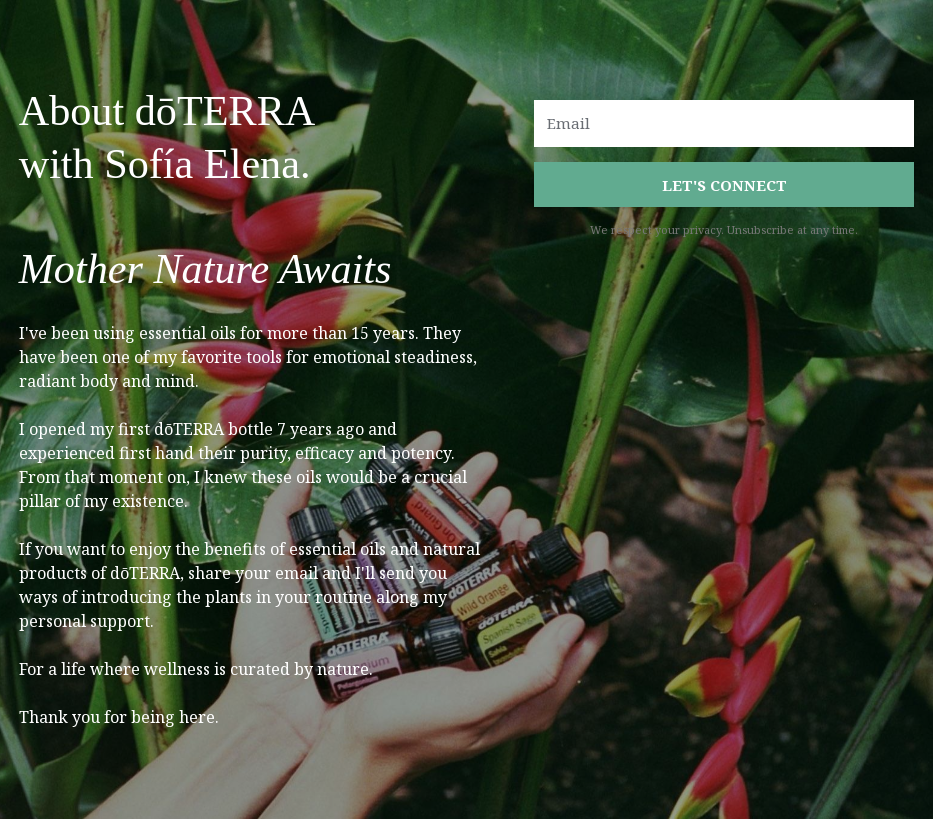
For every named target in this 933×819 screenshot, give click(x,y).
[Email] (724, 123)
